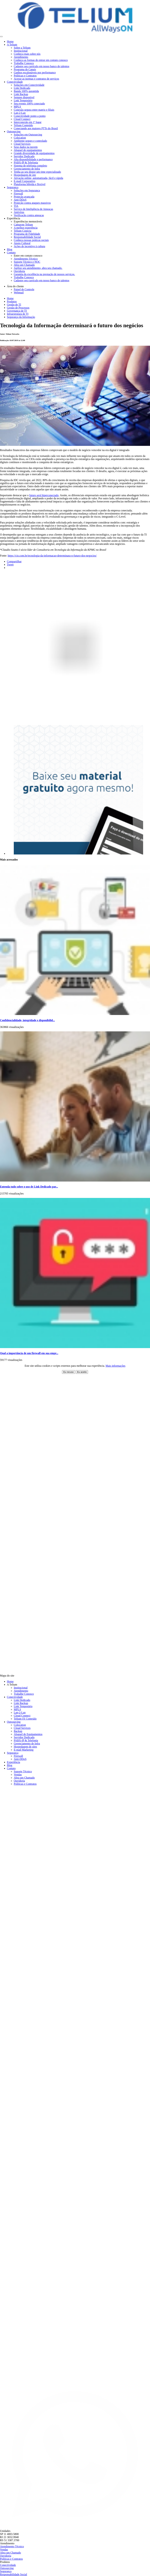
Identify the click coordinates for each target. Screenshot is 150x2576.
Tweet (10, 564)
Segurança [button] (12, 187)
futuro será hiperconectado (44, 495)
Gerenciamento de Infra (27, 168)
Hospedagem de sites (25, 1746)
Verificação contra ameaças (29, 215)
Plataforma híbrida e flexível (29, 184)
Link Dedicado (22, 88)
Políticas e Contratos (25, 75)
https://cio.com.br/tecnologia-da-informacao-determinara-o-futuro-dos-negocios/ (52, 555)
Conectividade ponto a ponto (29, 115)
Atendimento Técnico (26, 258)
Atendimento (21, 57)
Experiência (13, 1762)
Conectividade (15, 1696)
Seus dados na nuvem (26, 147)
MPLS (17, 106)
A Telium (12, 1684)
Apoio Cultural (22, 243)
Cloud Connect (22, 119)
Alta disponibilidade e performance (33, 159)
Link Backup (21, 94)
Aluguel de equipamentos (28, 150)
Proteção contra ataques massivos (32, 202)
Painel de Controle (24, 289)
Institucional (21, 50)
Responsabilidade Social (27, 237)
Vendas (18, 1774)
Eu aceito (82, 1372)
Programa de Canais (25, 69)
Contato (11, 1768)
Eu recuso (68, 1372)
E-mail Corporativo (24, 181)
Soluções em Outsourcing (28, 134)
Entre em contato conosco (28, 255)
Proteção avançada (24, 196)
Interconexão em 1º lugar (28, 122)
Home (10, 41)
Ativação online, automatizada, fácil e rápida (38, 178)
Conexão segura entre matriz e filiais (34, 109)
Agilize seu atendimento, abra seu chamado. (38, 268)
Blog (9, 249)
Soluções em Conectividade (29, 84)
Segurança (12, 1752)
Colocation (20, 137)
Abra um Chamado (24, 264)
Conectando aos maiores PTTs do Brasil (36, 128)
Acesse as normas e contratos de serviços (36, 78)
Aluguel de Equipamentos (28, 1734)
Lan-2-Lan (19, 112)
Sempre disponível (24, 97)
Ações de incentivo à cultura (29, 246)
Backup (18, 1731)
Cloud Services (22, 143)
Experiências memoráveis (28, 221)
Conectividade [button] (15, 81)
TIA (16, 205)
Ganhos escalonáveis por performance (35, 72)
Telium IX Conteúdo (25, 1718)
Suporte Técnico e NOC (27, 261)
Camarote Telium (23, 224)
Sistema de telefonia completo (30, 165)
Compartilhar (14, 561)
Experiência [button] (13, 218)
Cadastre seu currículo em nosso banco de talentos (41, 66)
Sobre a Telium (22, 47)
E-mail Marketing (23, 1749)
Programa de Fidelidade (27, 233)
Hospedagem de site (25, 174)
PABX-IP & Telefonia (26, 162)
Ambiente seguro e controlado (30, 140)
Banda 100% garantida (26, 91)
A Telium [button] (12, 44)
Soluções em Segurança (27, 190)
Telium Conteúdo (23, 125)
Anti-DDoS (20, 199)
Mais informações (115, 1365)
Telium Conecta (22, 230)
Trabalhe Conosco (24, 63)
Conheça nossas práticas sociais (31, 240)
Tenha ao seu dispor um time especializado (37, 171)
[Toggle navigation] (1, 36)
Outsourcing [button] (13, 131)
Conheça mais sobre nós (27, 53)
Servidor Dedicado (24, 156)
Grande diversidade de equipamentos (34, 153)
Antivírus (19, 212)
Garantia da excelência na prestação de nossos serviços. (44, 274)
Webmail (19, 292)
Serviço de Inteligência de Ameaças (33, 209)
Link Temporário (23, 100)
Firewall (18, 193)
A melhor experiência (26, 227)
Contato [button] (11, 252)
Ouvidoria (19, 271)
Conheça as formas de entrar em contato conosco (41, 60)
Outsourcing (13, 1721)
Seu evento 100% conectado (29, 103)
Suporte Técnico (23, 1771)
